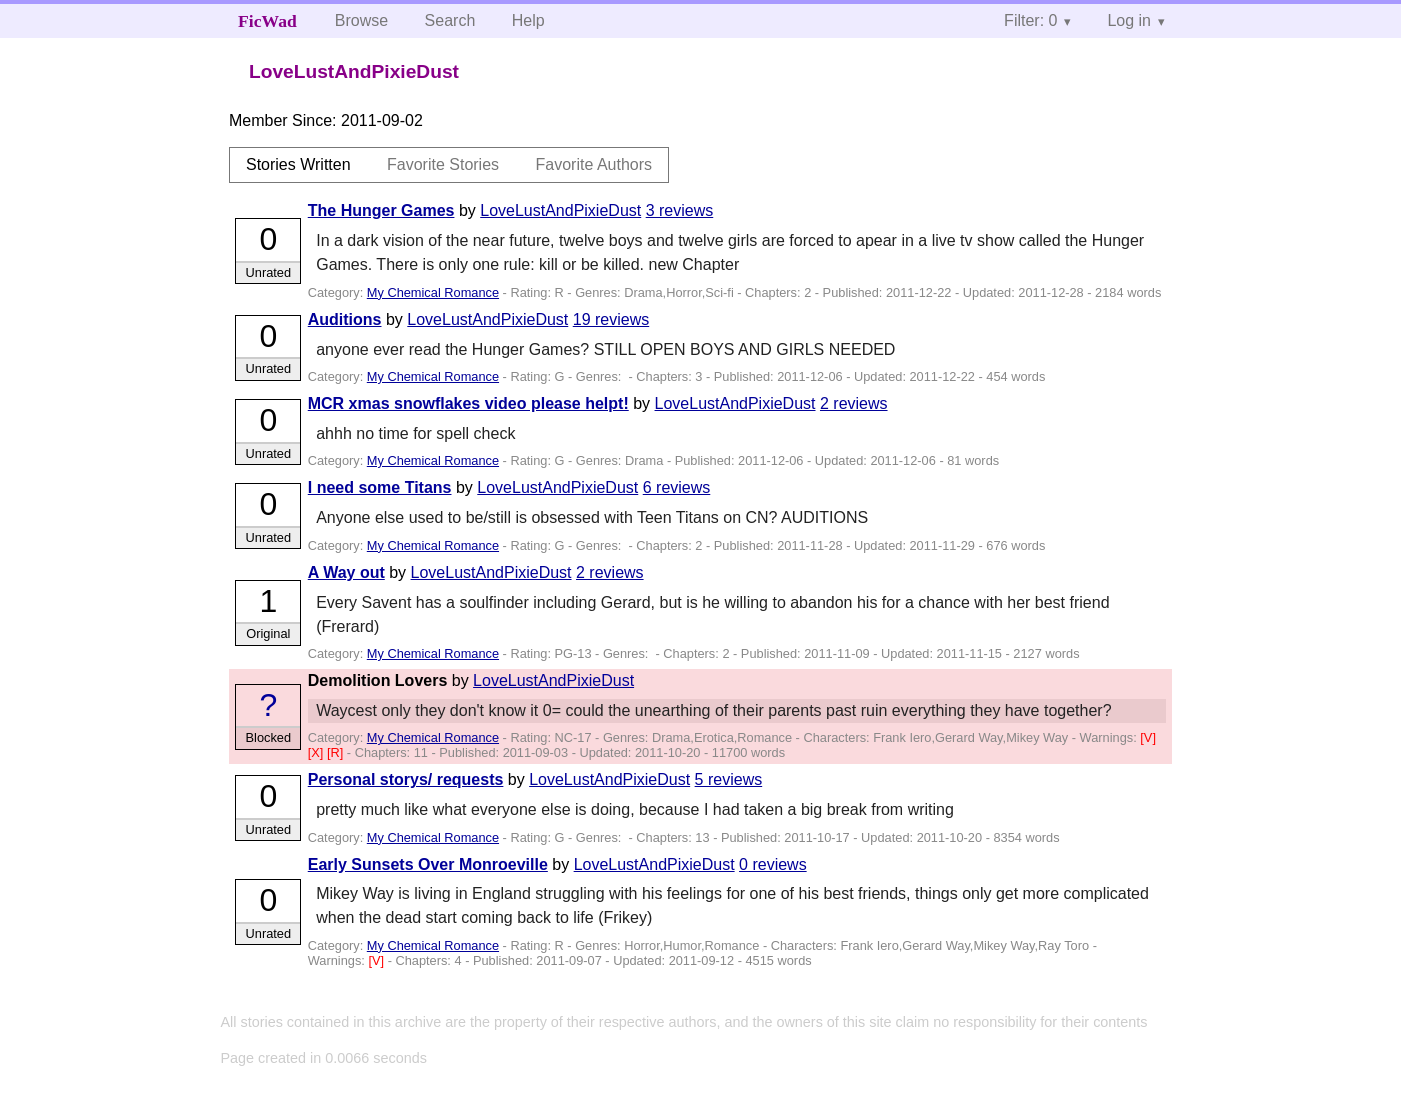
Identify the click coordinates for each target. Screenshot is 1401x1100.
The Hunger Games (381, 210)
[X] (317, 752)
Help (528, 20)
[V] (1148, 737)
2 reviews (854, 403)
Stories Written (298, 164)
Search (450, 20)
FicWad (267, 21)
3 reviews (680, 210)
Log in (1129, 20)
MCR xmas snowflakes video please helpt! (468, 403)
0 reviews (773, 864)
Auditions (345, 319)
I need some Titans (380, 487)
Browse (361, 20)
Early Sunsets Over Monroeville (428, 864)
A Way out (346, 572)
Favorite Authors (594, 164)
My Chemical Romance (433, 292)
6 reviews (677, 487)
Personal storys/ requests (406, 779)
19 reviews (611, 319)
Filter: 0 (1030, 20)
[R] (337, 752)
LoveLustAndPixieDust (560, 210)
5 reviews (729, 779)
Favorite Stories (443, 164)
